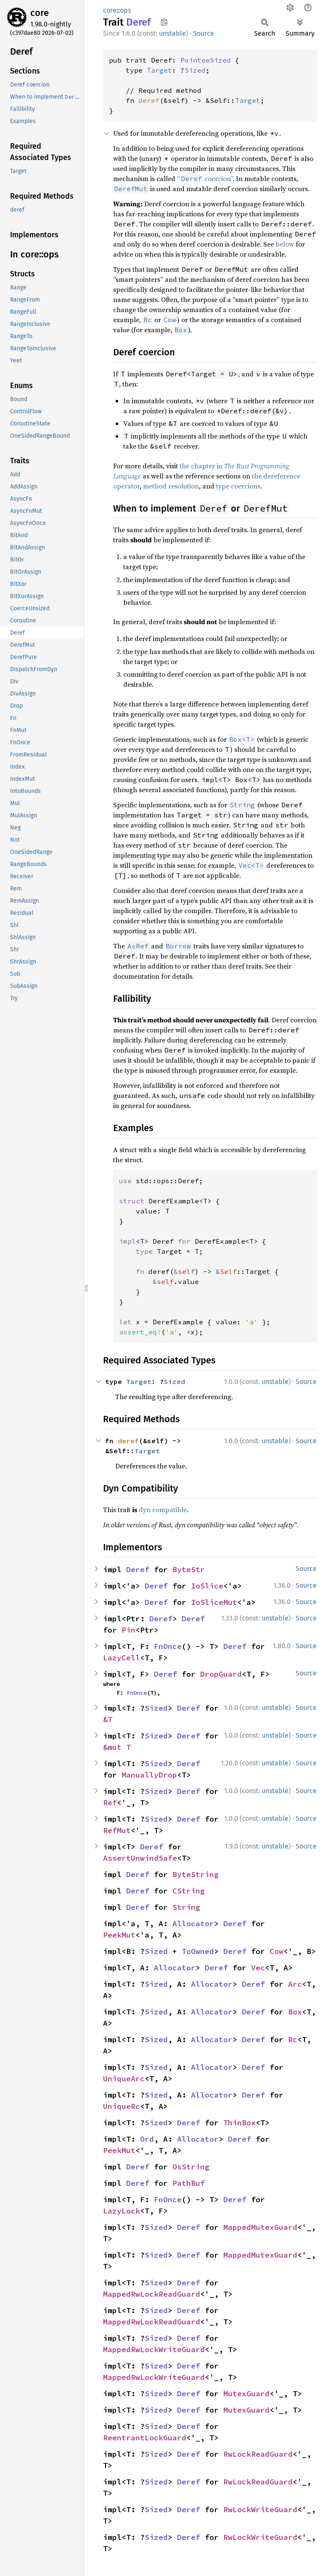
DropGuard (221, 1674)
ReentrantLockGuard (144, 2437)
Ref (110, 1802)
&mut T (117, 1747)
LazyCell (121, 1657)
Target (159, 70)
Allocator (193, 1923)
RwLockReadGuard (258, 2454)
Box (295, 2012)
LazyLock (121, 2211)
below (284, 244)
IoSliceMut (214, 1602)
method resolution (171, 486)
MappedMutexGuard (260, 2227)
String (186, 1907)
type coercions (238, 486)
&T (107, 1719)
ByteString (195, 1874)
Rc (292, 2039)
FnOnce (168, 1646)
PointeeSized (205, 60)
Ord (147, 2139)
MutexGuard (246, 2393)
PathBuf (188, 2183)
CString (188, 1891)
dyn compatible (163, 1509)
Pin (128, 1630)
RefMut (117, 1830)
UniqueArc (124, 2078)
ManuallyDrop (149, 1775)
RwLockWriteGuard (260, 2509)
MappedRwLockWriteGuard (154, 2349)
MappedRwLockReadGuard (151, 2294)
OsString (190, 2167)
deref (148, 100)
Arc (295, 1984)
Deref (137, 1569)
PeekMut (119, 1935)
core (39, 12)
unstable (172, 33)
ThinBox (239, 2122)
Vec (258, 1967)
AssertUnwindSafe (140, 1858)
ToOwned (198, 1951)
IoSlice (207, 1586)
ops (125, 10)
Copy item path (164, 22)
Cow (276, 1951)
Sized (195, 70)
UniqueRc (121, 2106)
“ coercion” (205, 178)
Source (203, 33)
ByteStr (188, 1569)
